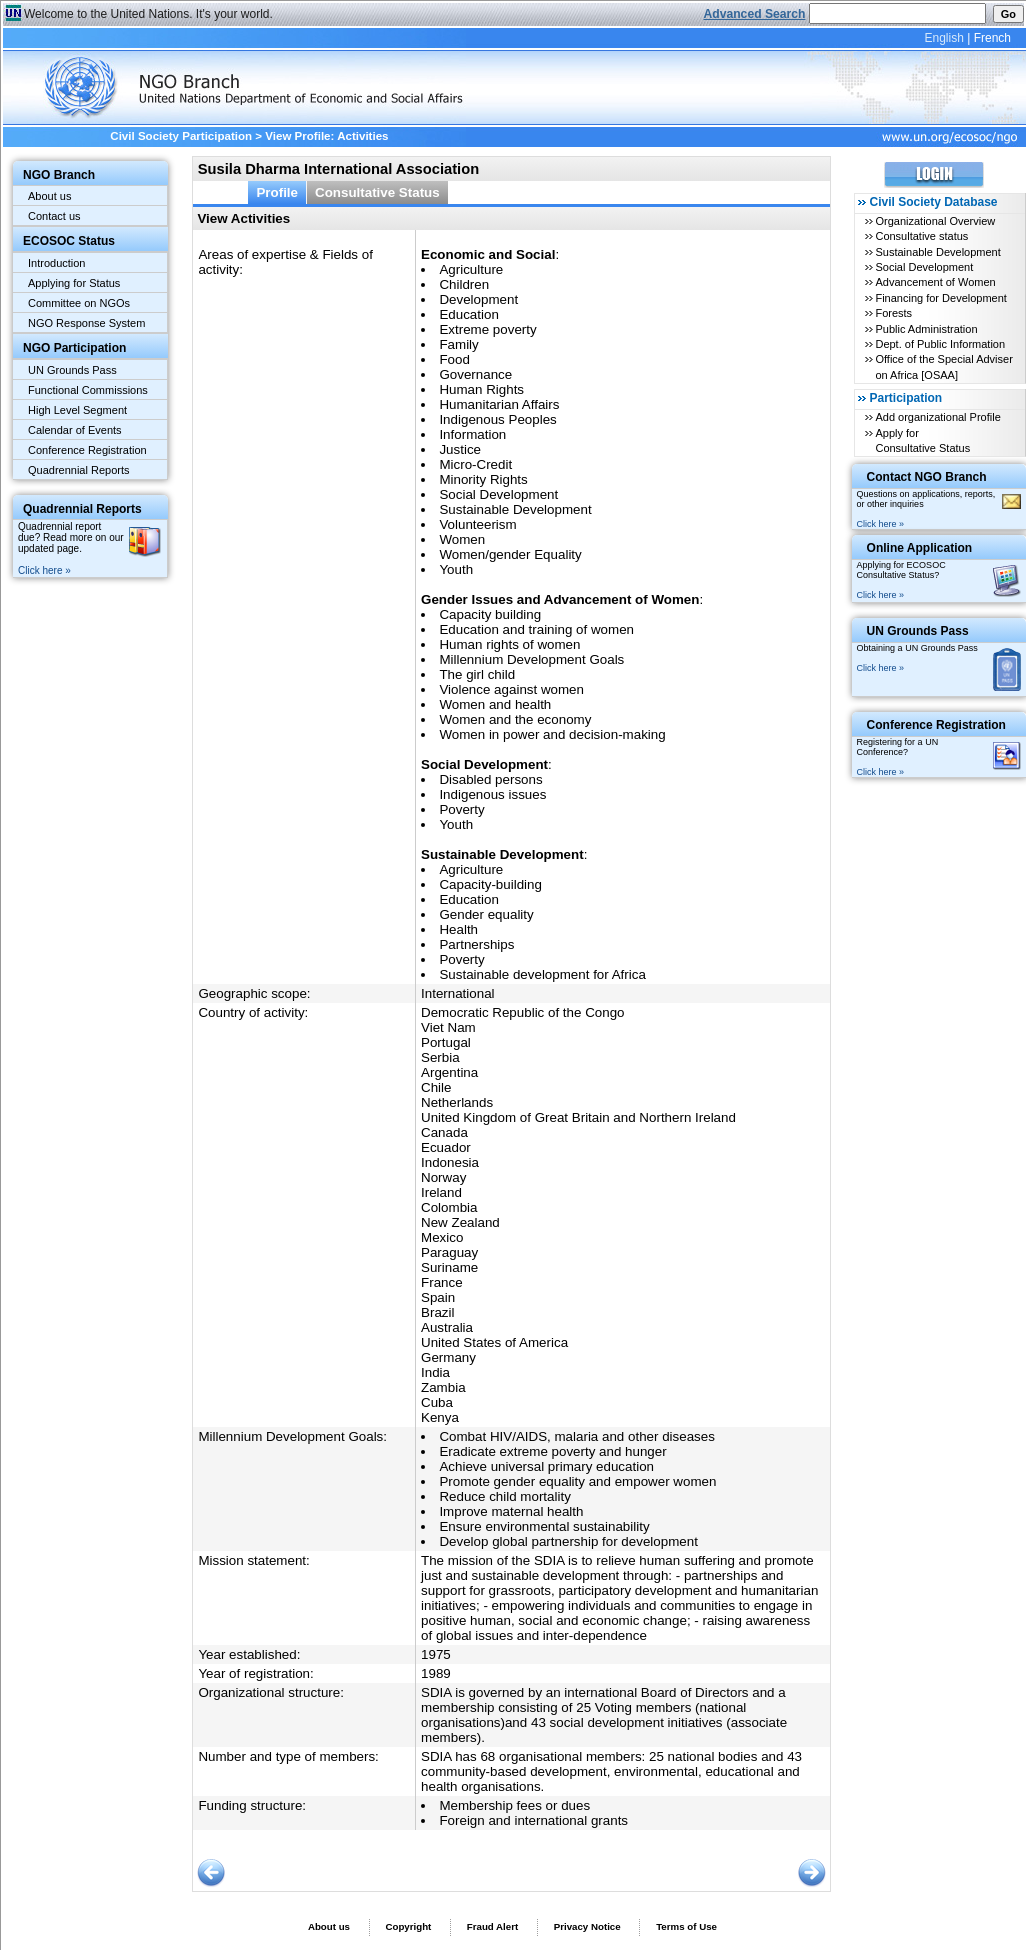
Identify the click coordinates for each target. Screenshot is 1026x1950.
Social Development (924, 267)
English (943, 38)
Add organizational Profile (937, 417)
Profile (277, 192)
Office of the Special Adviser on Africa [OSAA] (943, 366)
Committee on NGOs (79, 303)
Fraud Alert (492, 1926)
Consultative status (921, 236)
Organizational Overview (935, 221)
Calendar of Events (75, 430)
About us (49, 196)
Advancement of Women (935, 282)
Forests (893, 313)
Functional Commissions (88, 390)
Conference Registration (87, 450)
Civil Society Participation (181, 136)
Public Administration (926, 329)
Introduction (56, 263)
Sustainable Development (937, 252)
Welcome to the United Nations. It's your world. (148, 14)
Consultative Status (377, 192)
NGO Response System (86, 323)
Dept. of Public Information (940, 344)
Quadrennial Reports (79, 470)
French (992, 38)
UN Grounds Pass (72, 370)
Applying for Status (74, 283)
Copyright (408, 1926)
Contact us (54, 216)
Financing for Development (940, 298)
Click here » (44, 570)
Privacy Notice (587, 1926)
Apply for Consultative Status (922, 440)
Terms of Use (686, 1926)
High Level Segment (77, 410)
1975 (436, 1654)
